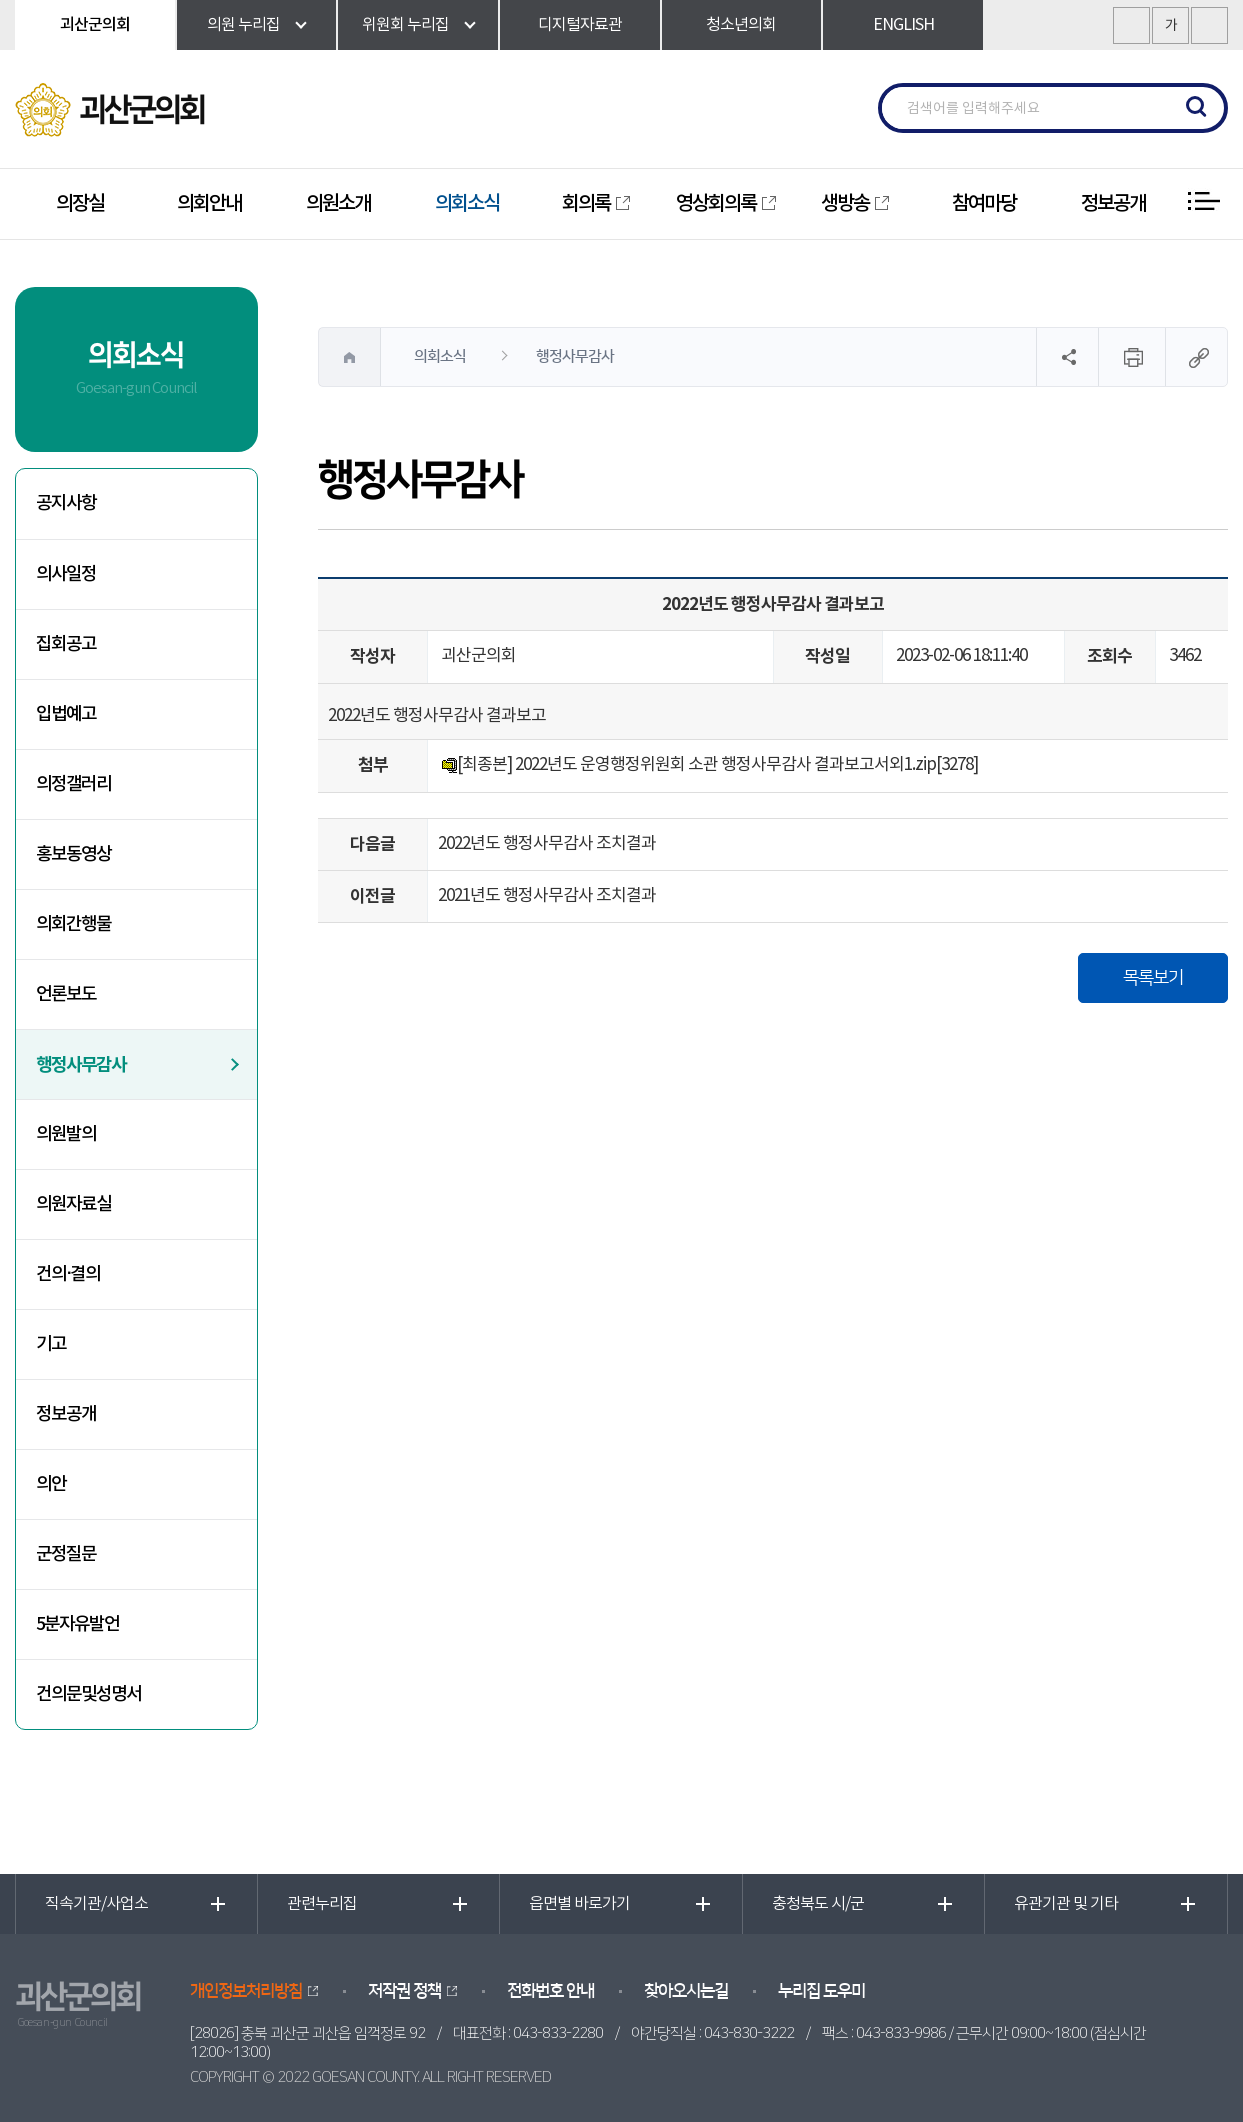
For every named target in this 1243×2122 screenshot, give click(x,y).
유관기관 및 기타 (1066, 1904)
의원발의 (66, 1134)
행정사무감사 (81, 1065)
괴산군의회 (95, 25)
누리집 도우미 (821, 1991)
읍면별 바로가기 (579, 1904)
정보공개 (1113, 204)
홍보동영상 (73, 854)
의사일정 (66, 574)
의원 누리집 (243, 25)
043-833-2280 (558, 2033)
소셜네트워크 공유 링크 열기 (1067, 357)
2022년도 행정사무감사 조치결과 (547, 844)
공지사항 (66, 503)
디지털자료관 (580, 25)
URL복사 (1196, 357)
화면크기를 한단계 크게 (1131, 25)
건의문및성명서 (88, 1694)
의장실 (80, 204)
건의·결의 (68, 1274)
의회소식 (467, 204)
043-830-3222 (749, 2033)
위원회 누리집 (405, 25)
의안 (51, 1484)
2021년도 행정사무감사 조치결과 (547, 896)
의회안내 (209, 204)
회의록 (586, 204)
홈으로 (350, 357)
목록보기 (1153, 978)
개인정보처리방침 (246, 1991)
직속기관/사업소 (96, 1904)
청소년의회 (741, 25)
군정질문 (66, 1554)
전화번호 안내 (550, 1991)
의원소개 (338, 204)
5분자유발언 (77, 1624)
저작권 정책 (404, 1991)
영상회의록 (716, 204)
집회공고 (66, 644)
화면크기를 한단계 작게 (1209, 25)
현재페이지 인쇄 (1131, 357)
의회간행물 (73, 924)
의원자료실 (73, 1204)
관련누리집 (322, 1904)
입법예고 (66, 714)
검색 (1197, 108)
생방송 (845, 204)
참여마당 (984, 204)
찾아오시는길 (686, 1991)
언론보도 (66, 994)
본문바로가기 (0, 0)
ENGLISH (903, 25)
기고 (51, 1344)
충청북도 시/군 (818, 1904)
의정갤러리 (73, 784)
